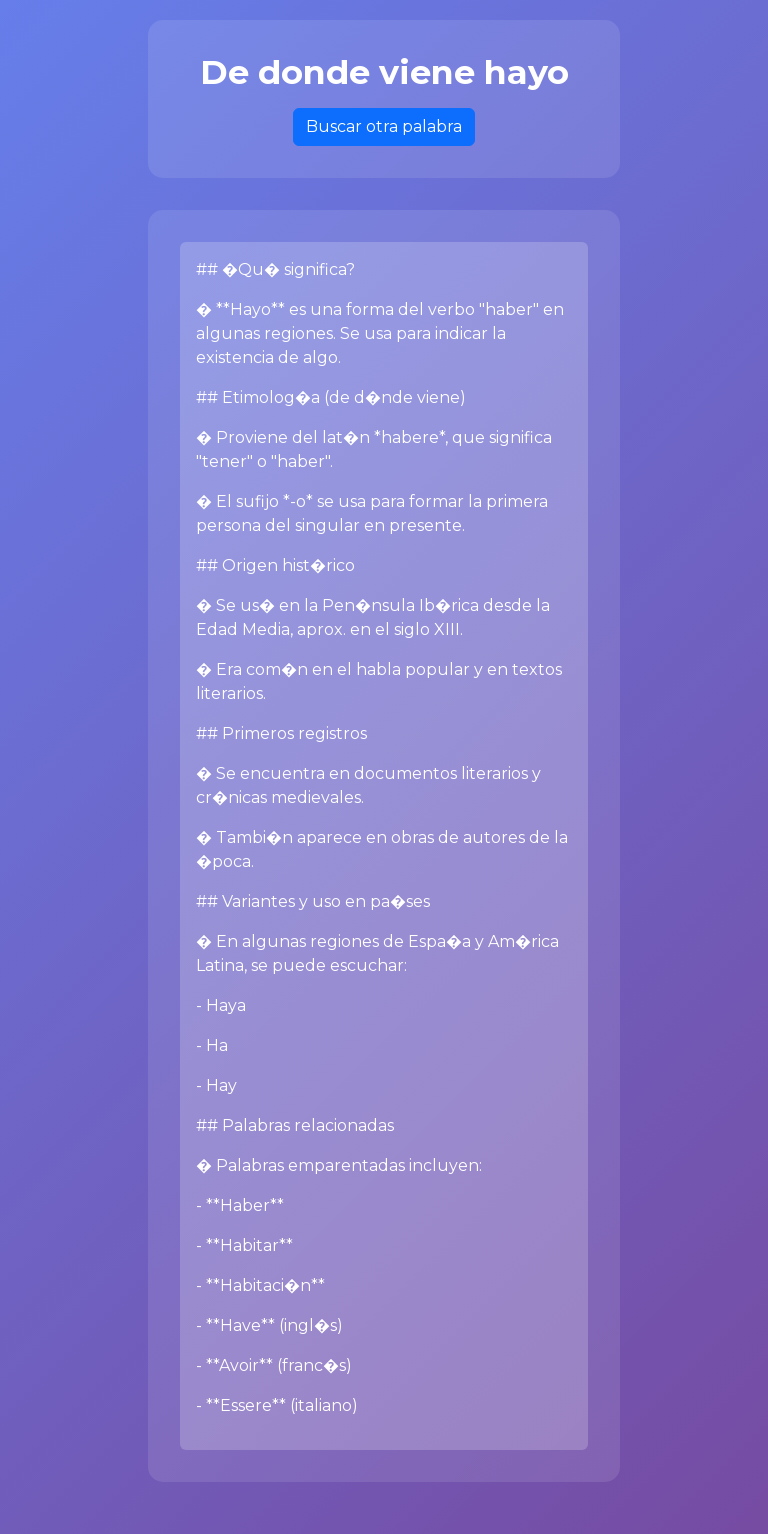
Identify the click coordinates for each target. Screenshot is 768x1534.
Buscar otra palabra (384, 126)
